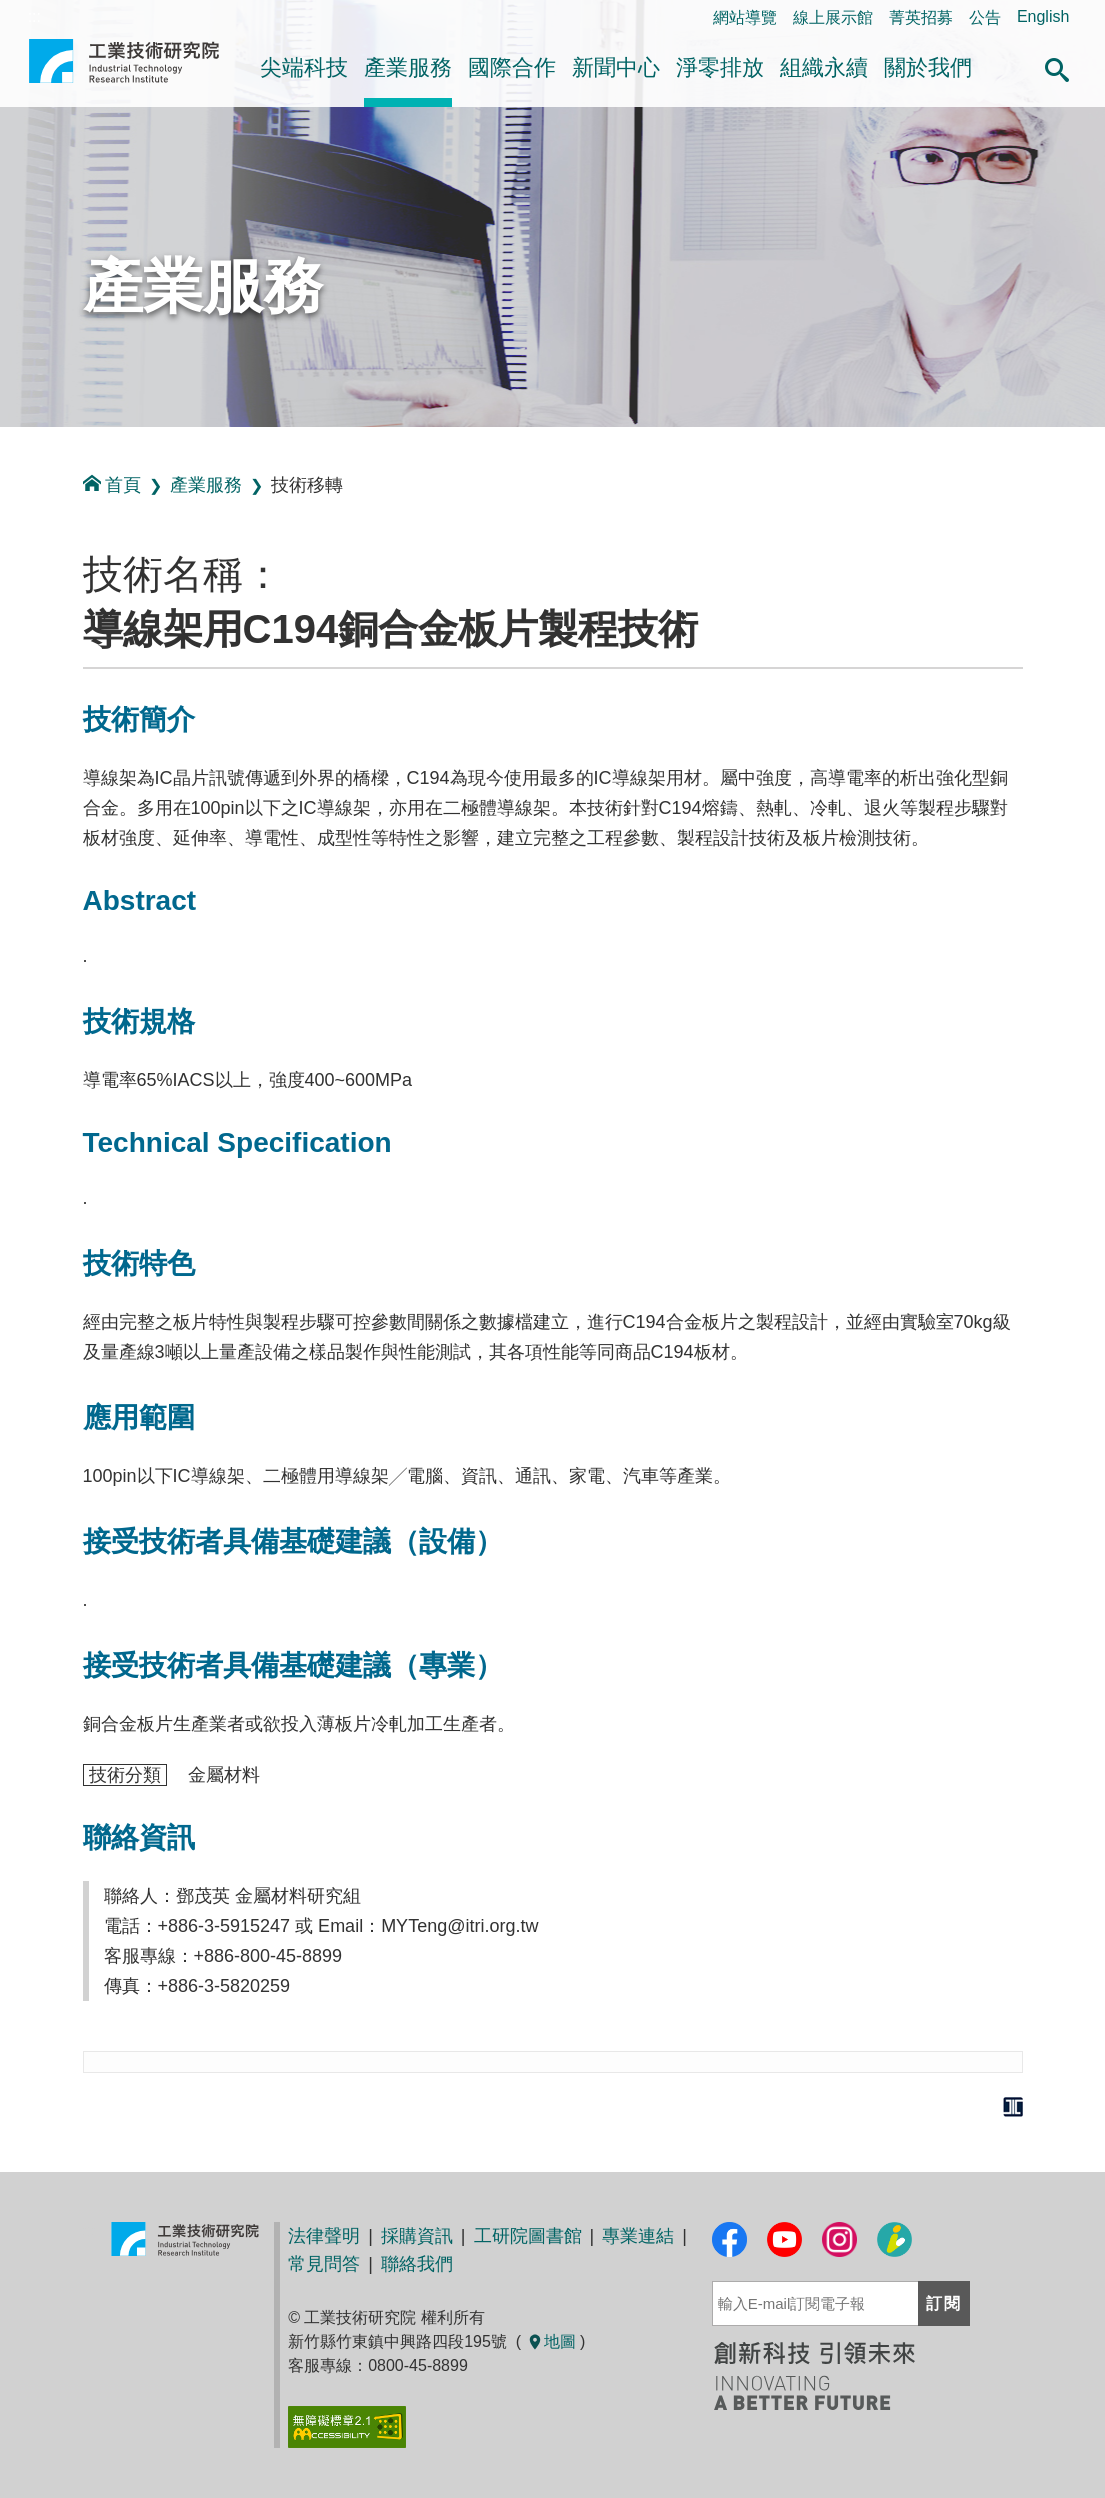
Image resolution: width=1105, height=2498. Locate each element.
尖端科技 (304, 67)
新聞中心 (616, 67)
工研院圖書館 (528, 2236)
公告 (985, 17)
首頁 (112, 484)
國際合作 (512, 67)
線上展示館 (833, 17)
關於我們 (928, 67)
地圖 (551, 2341)
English (1043, 16)
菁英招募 (921, 17)
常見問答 (324, 2264)
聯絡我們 (417, 2264)
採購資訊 (417, 2236)
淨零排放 (720, 67)
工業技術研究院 (124, 69)
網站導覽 (745, 17)
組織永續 (824, 67)
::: (6, 448)
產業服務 (408, 67)
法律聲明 (324, 2236)
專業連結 (638, 2236)
